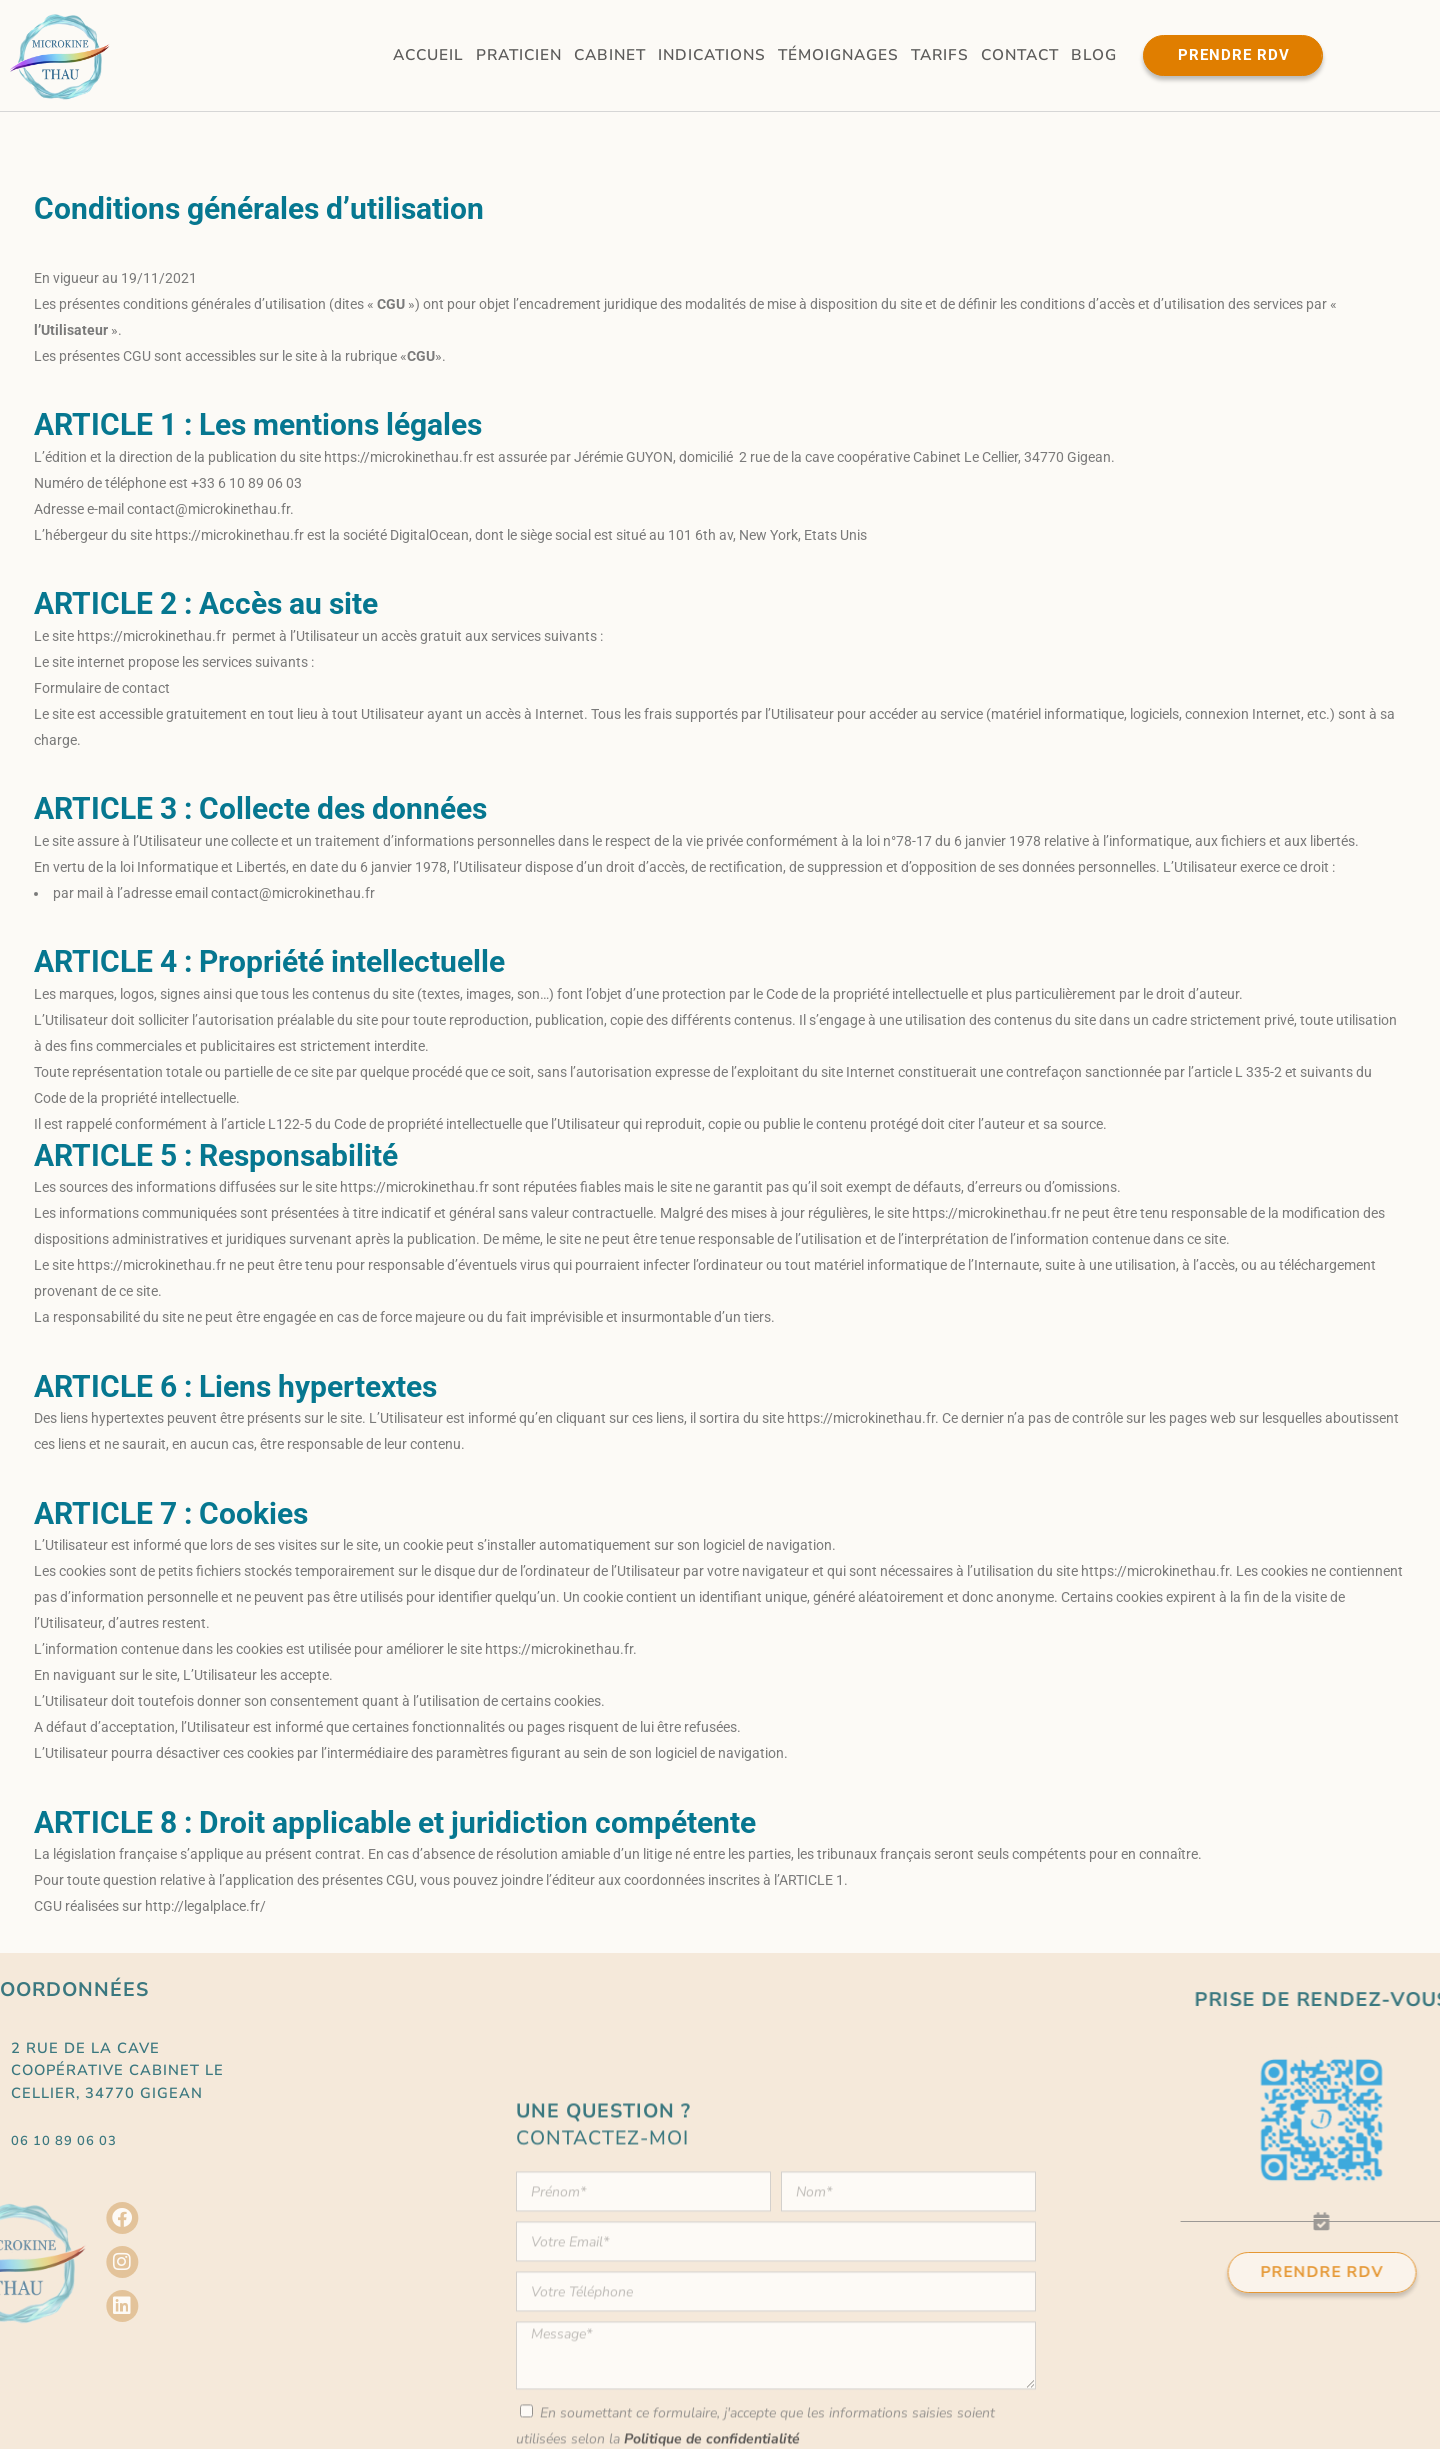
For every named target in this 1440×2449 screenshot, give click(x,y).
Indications (712, 54)
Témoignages (838, 54)
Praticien (519, 54)
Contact (1020, 54)
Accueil (428, 54)
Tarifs (940, 54)
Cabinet (610, 54)
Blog (1094, 54)
